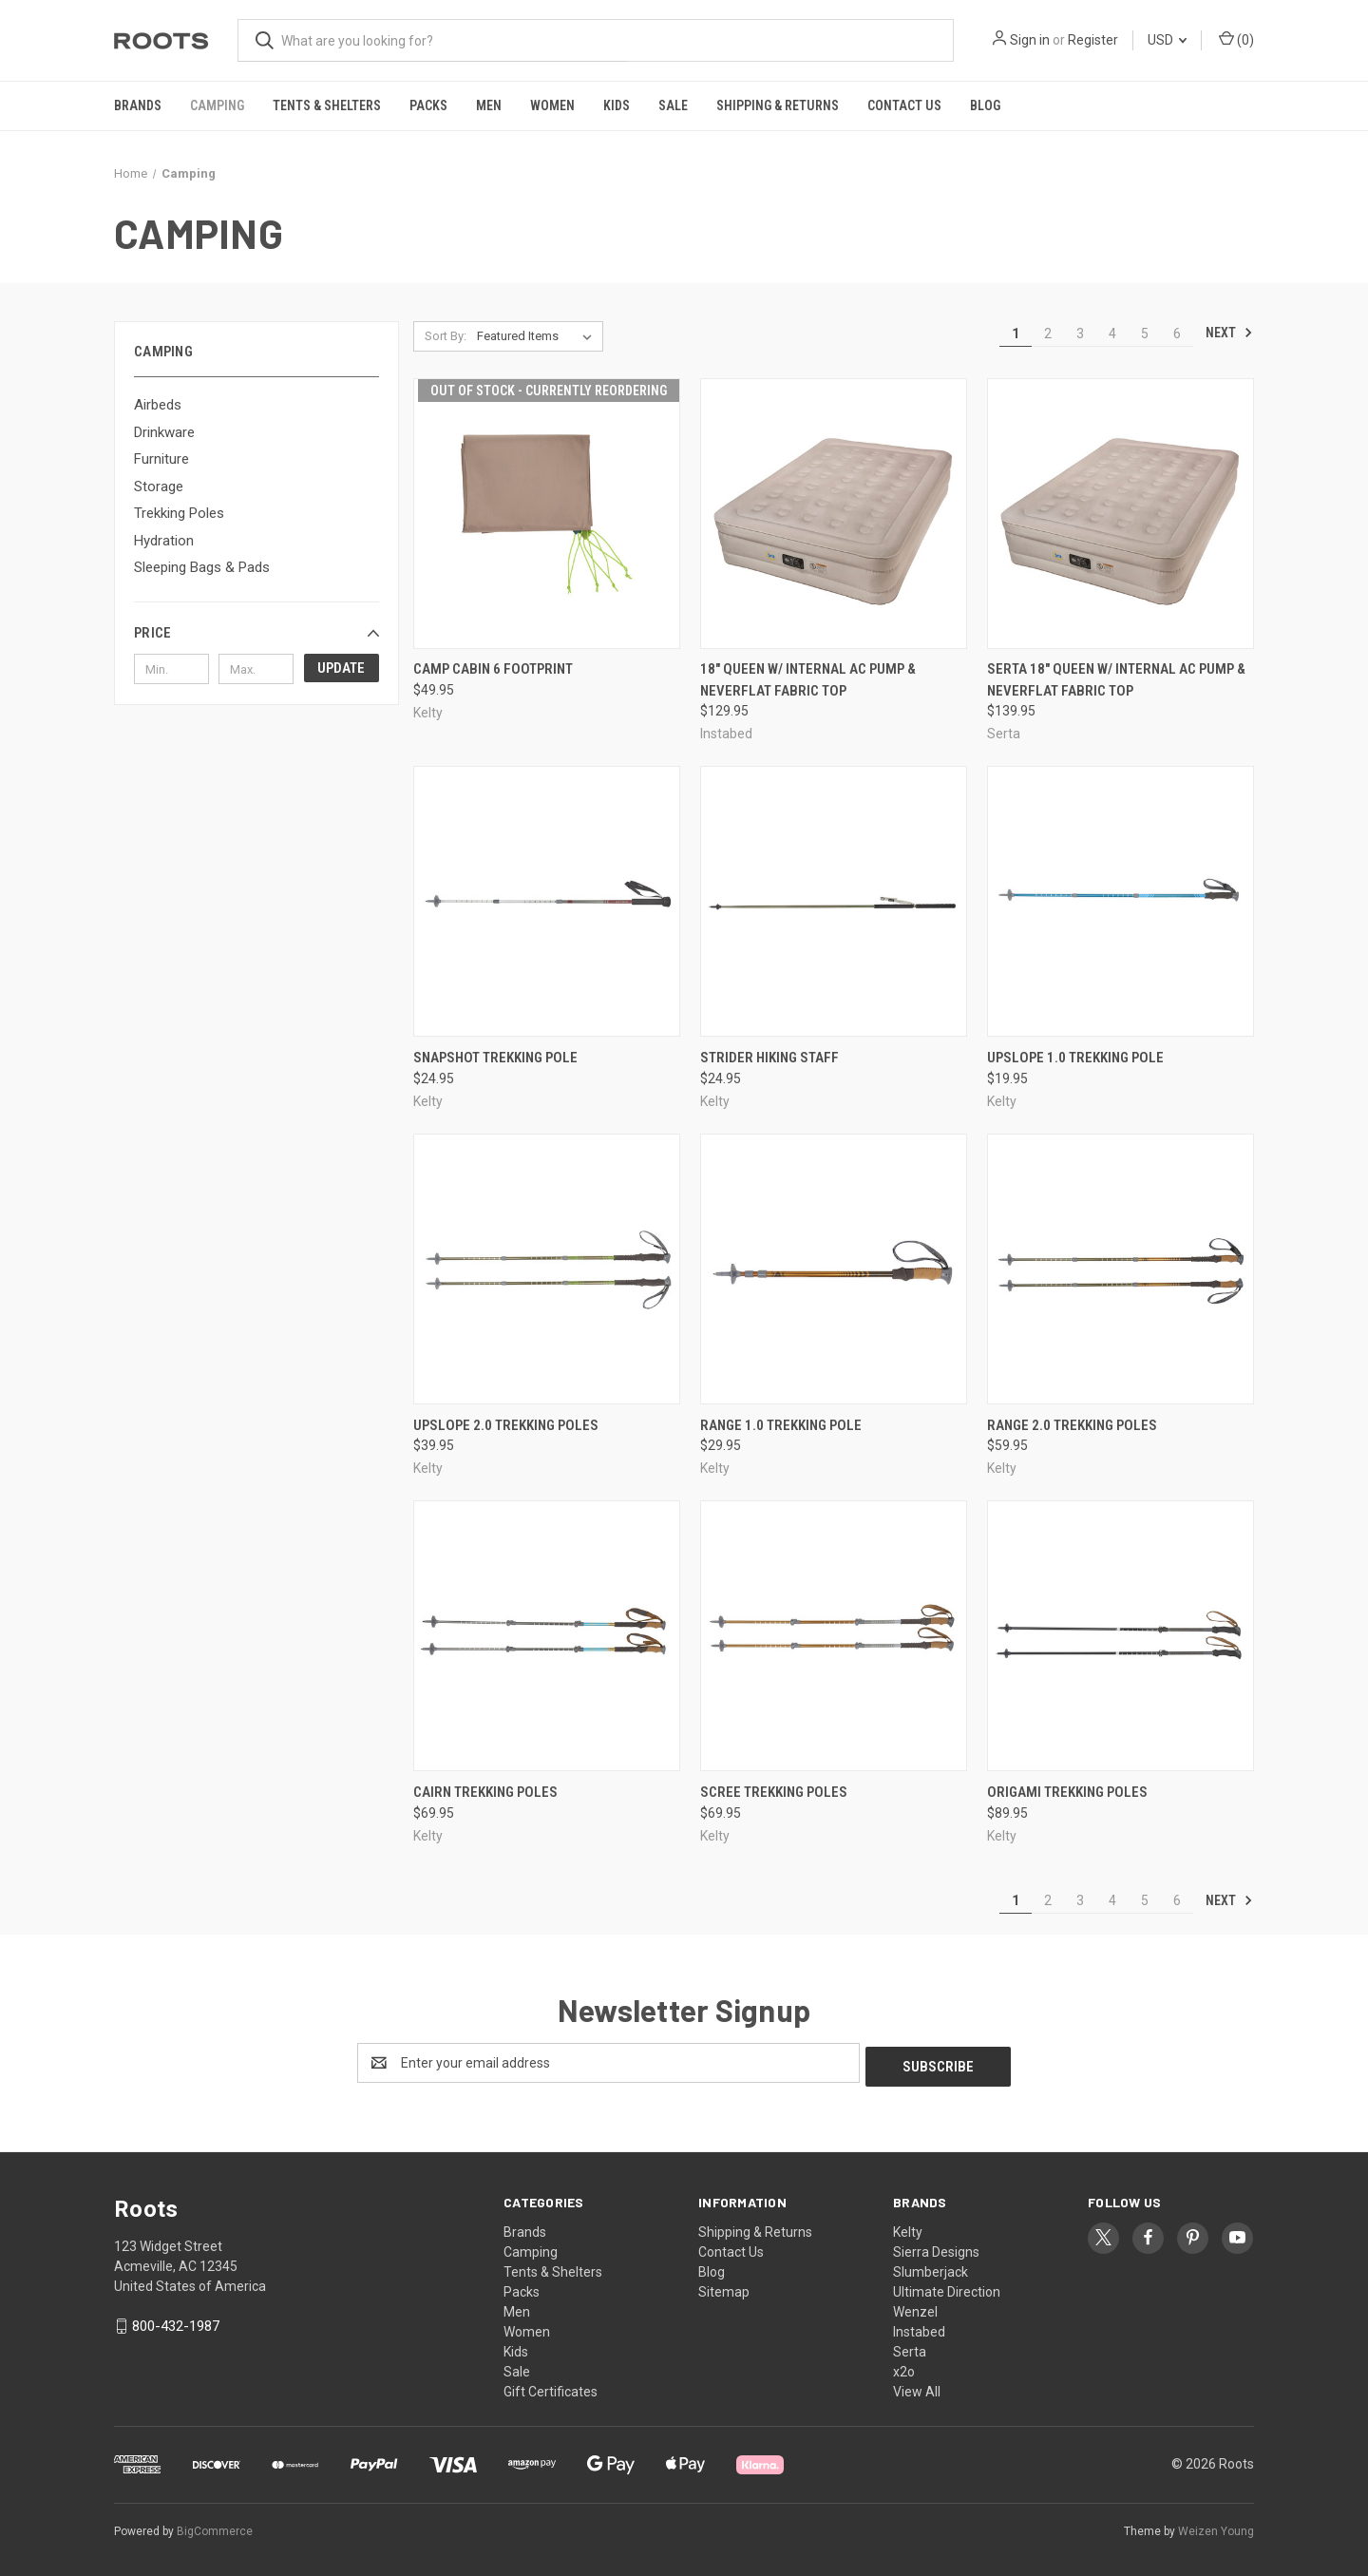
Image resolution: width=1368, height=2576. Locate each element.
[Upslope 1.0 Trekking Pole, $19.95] (1120, 901)
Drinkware (164, 432)
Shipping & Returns (777, 105)
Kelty (907, 2228)
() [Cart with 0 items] (1236, 39)
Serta (909, 2348)
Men (489, 105)
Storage (158, 486)
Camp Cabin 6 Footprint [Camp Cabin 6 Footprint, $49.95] (493, 668)
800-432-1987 (175, 2322)
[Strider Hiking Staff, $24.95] (833, 901)
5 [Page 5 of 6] (1145, 333)
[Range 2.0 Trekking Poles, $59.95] (1120, 1269)
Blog (985, 105)
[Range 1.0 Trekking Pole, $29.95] (833, 1269)
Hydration (164, 540)
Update (341, 668)
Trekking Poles (179, 513)
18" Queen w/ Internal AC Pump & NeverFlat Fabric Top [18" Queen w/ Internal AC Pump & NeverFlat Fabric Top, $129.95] (808, 679)
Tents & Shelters (327, 105)
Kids (616, 105)
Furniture (161, 458)
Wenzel (915, 2308)
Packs (428, 105)
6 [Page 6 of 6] (1177, 333)
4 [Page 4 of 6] (1112, 333)
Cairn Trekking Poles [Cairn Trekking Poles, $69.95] (485, 1792)
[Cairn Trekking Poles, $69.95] (546, 1635)
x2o (904, 2368)
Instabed (919, 2328)
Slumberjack (930, 2268)
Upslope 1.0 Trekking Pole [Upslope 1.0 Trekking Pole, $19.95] (1075, 1057)
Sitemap (724, 2288)
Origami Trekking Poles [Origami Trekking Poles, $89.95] (1067, 1792)
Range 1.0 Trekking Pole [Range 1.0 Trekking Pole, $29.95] (781, 1425)
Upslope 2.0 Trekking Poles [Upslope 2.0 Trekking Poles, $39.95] (505, 1425)
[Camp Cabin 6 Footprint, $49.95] (546, 513)
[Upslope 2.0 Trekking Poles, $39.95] (546, 1269)
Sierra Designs (936, 2248)
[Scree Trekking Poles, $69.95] (833, 1635)
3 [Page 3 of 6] (1080, 333)
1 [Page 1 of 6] (1015, 333)
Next (1229, 332)
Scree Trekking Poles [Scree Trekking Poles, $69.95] (773, 1792)
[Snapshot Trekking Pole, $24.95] (546, 901)
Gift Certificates (551, 2387)
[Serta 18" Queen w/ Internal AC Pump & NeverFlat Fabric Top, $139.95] (1120, 513)
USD (1167, 40)
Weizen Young (1216, 2527)
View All (916, 2387)
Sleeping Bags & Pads (202, 567)
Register (1093, 40)
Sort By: (445, 336)
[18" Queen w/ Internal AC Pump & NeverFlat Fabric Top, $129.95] (833, 513)
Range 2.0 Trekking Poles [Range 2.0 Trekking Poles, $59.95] (1072, 1425)
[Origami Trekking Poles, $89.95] (1120, 1635)
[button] (256, 632)
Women (552, 105)
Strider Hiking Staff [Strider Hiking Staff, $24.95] (769, 1057)
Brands (138, 105)
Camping (217, 105)
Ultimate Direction (946, 2288)
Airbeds (157, 404)
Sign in (1030, 40)
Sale (673, 105)
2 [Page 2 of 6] (1048, 333)
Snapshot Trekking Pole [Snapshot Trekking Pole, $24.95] (495, 1057)
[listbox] (538, 336)
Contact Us (904, 105)
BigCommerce (215, 2527)
